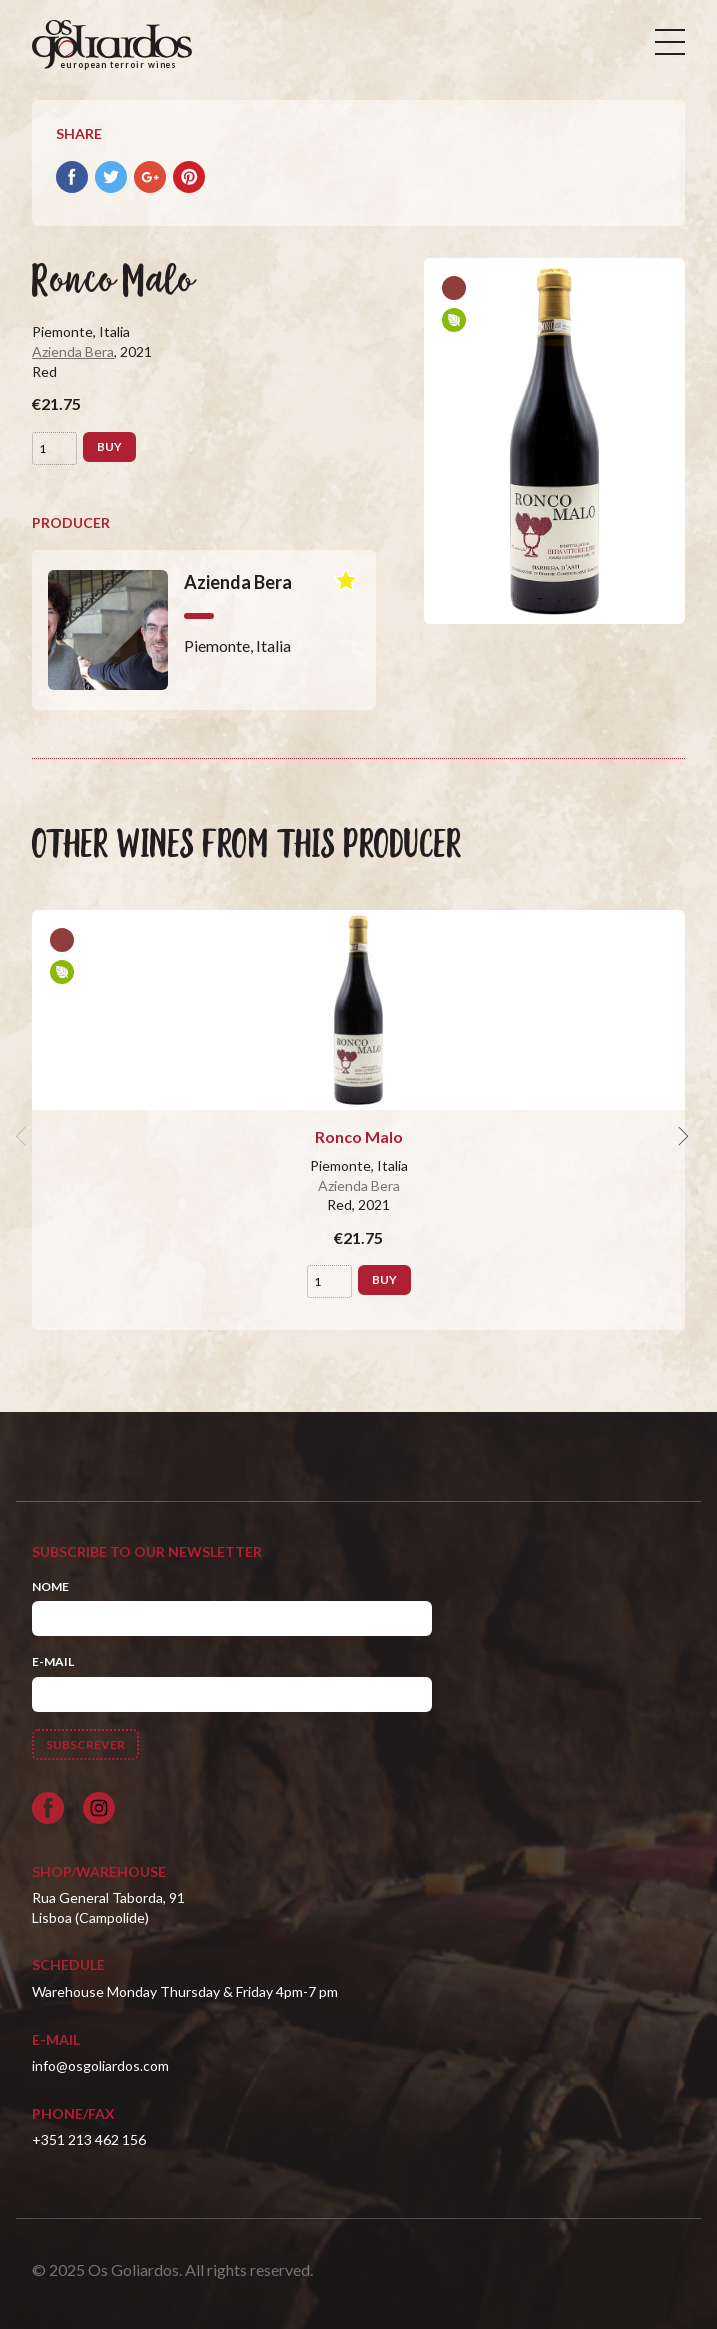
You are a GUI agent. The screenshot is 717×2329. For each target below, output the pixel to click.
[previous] (24, 1137)
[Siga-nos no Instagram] (99, 1808)
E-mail (53, 1661)
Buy (109, 446)
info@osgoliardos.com (100, 2065)
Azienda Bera (73, 351)
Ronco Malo (359, 1136)
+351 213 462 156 (89, 2139)
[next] (681, 1137)
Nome (50, 1586)
